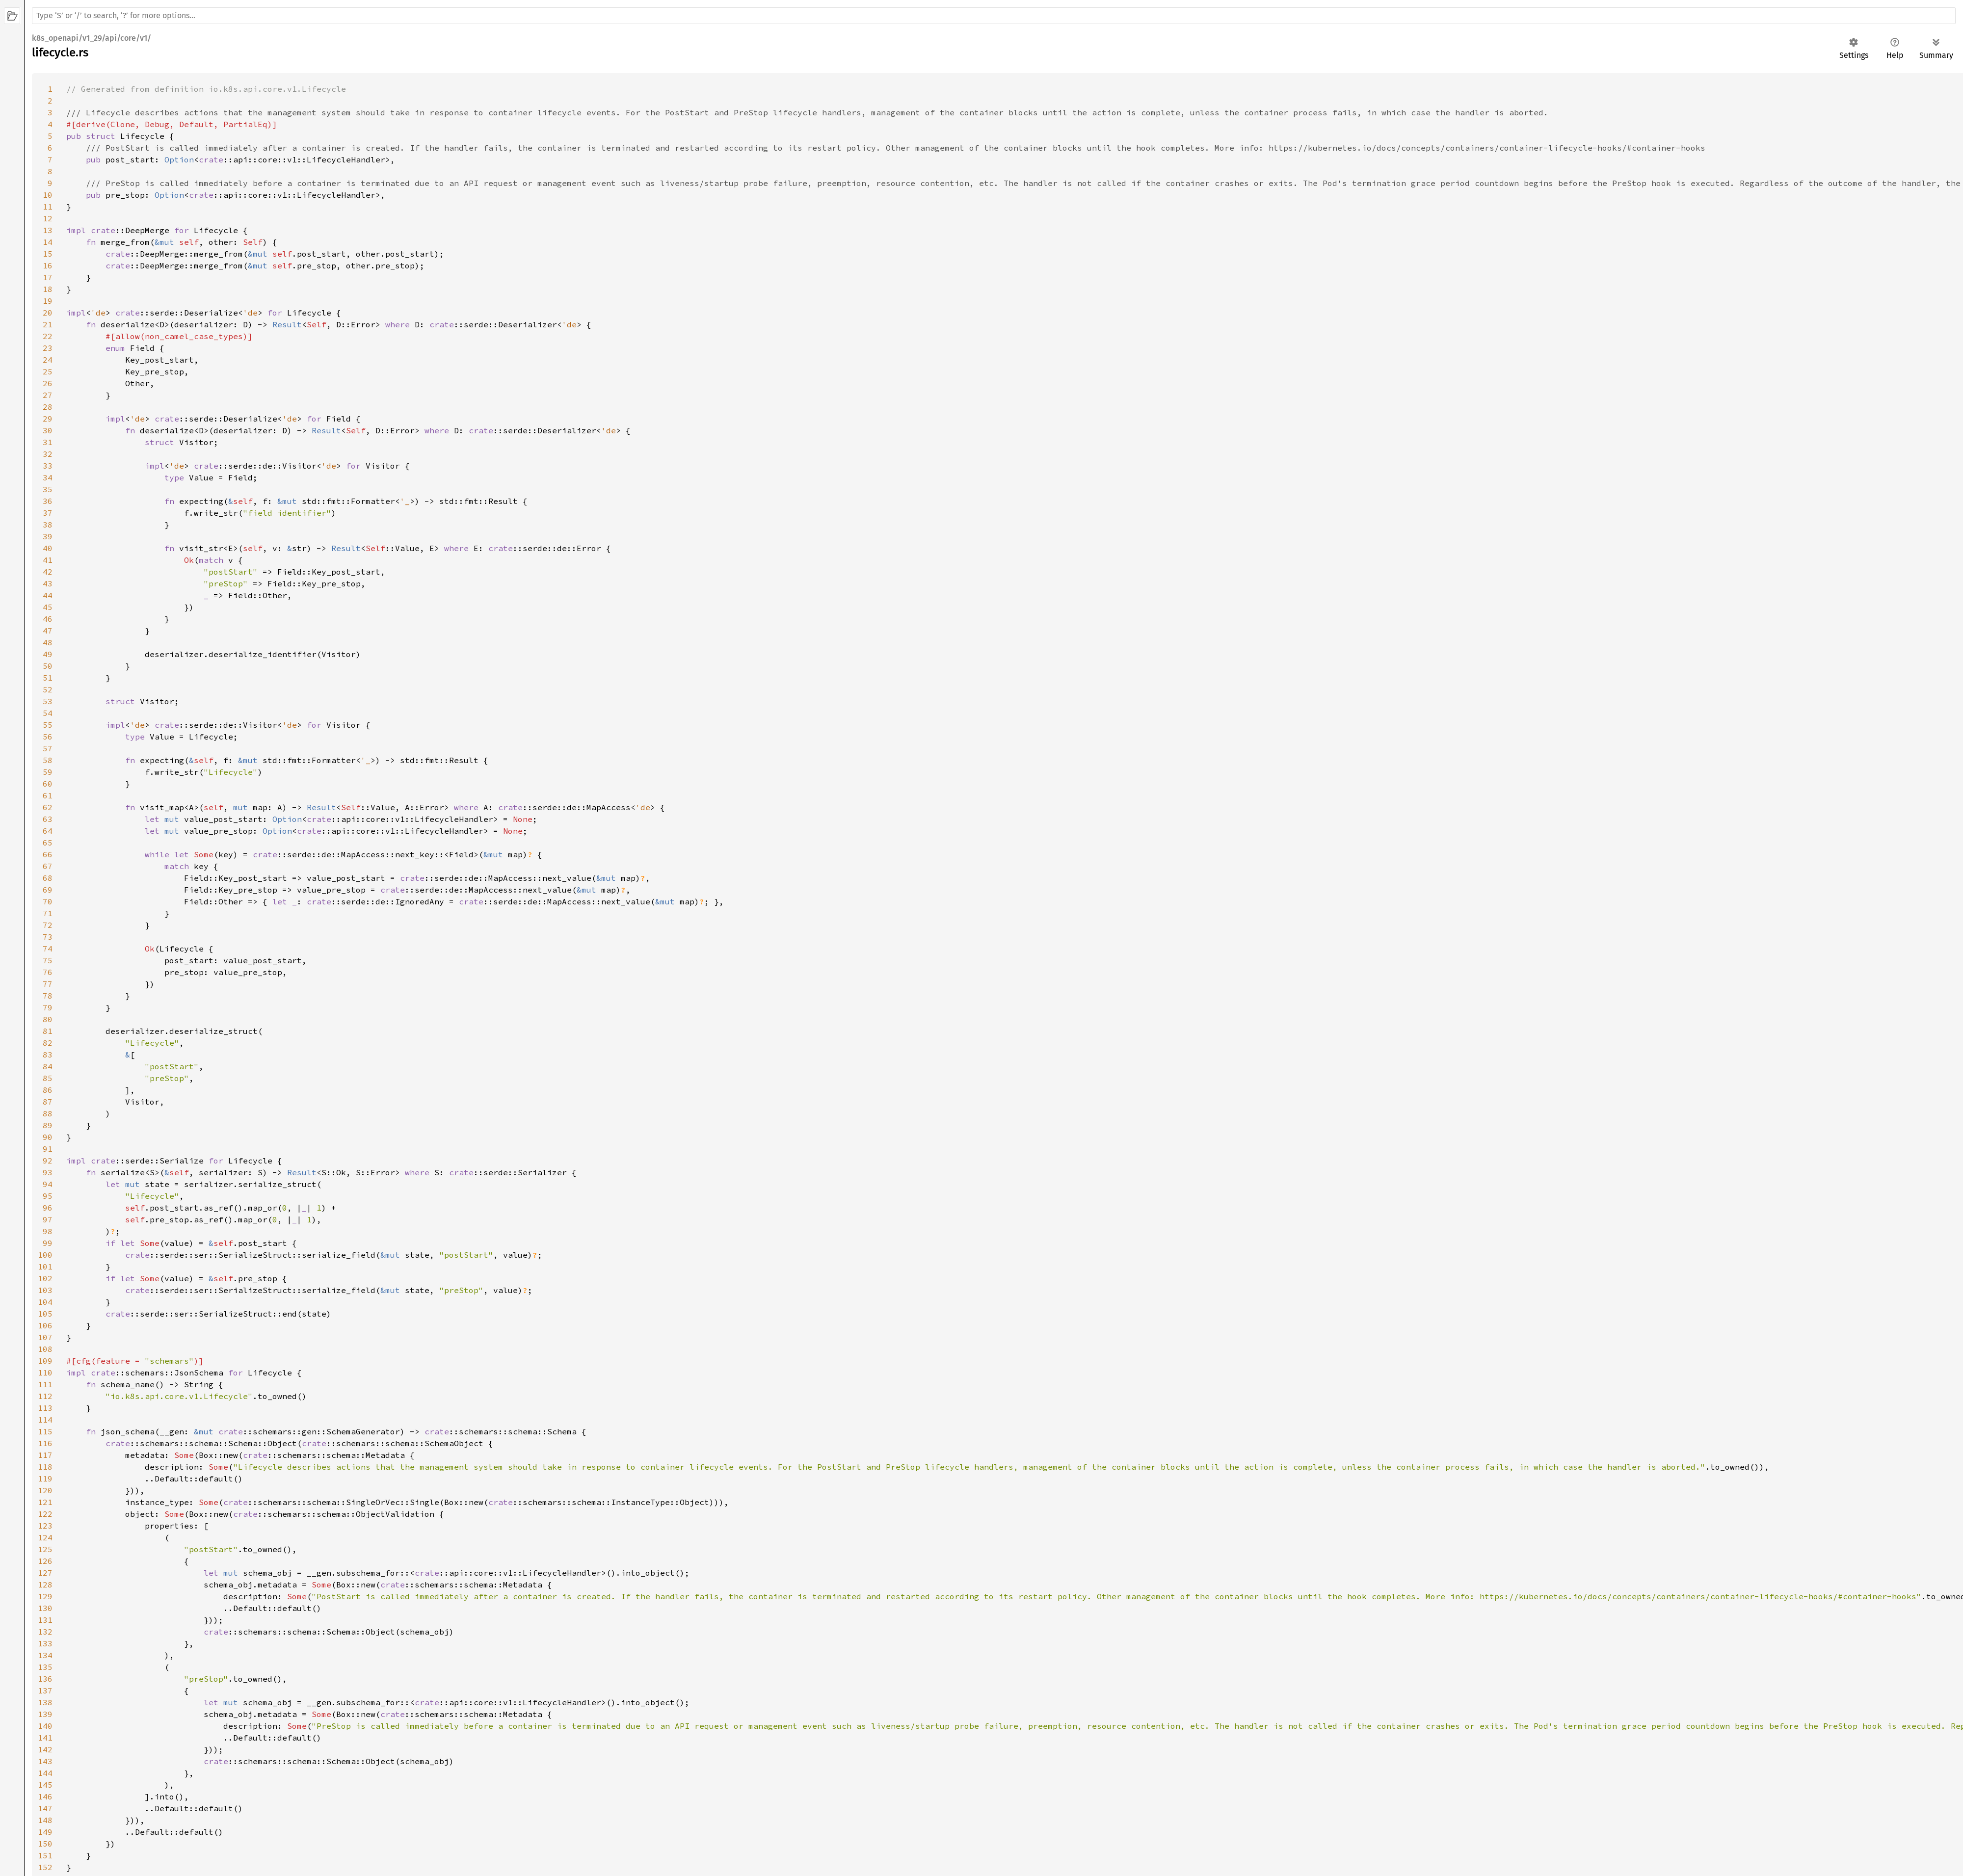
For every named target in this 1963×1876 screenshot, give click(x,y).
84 (48, 1066)
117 (45, 1455)
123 (45, 1526)
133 (45, 1643)
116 (45, 1443)
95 (48, 1196)
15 (48, 254)
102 (45, 1278)
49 (48, 654)
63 (48, 819)
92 (48, 1160)
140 (45, 1726)
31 (48, 442)
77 (48, 984)
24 (48, 360)
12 (48, 218)
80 (48, 1019)
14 (48, 242)
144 (45, 1773)
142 (45, 1749)
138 (45, 1702)
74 (48, 948)
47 (48, 630)
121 (45, 1502)
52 (48, 689)
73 (48, 937)
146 (45, 1796)
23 (48, 348)
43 (48, 583)
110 (45, 1372)
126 (45, 1561)
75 (48, 960)
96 (48, 1208)
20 (48, 312)
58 (48, 760)
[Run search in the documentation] (994, 15)
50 (48, 666)
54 (48, 713)
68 (48, 878)
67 (48, 866)
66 (48, 854)
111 (45, 1384)
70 (48, 901)
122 (45, 1514)
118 (45, 1467)
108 (45, 1349)
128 (45, 1584)
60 (48, 784)
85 (48, 1078)
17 (48, 277)
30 (48, 430)
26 (48, 383)
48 (48, 642)
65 (48, 842)
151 (45, 1855)
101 (45, 1266)
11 (48, 206)
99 (48, 1243)
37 (48, 513)
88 (48, 1113)
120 (45, 1490)
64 (48, 831)
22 (48, 336)
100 (45, 1255)
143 (45, 1761)
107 (45, 1337)
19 (48, 301)
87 (48, 1102)
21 (48, 324)
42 (48, 572)
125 (45, 1549)
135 (45, 1667)
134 (45, 1655)
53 (48, 701)
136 (45, 1679)
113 (45, 1408)
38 (48, 524)
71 (48, 913)
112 (45, 1396)
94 (48, 1184)
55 (48, 725)
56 (48, 736)
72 (48, 925)
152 (45, 1867)
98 (48, 1231)
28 (48, 407)
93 (48, 1172)
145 (45, 1785)
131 (45, 1620)
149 (45, 1832)
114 (45, 1420)
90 (48, 1137)
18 (48, 289)
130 (45, 1608)
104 (45, 1302)
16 (48, 265)
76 (48, 972)
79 (48, 1007)
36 (48, 501)
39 (48, 536)
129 (45, 1596)
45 (48, 607)
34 (48, 477)
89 (48, 1125)
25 (48, 371)
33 (48, 466)
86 (48, 1090)
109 (45, 1361)
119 (45, 1478)
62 (48, 807)
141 (45, 1738)
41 (48, 560)
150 (45, 1844)
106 (45, 1325)
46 (48, 619)
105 (45, 1314)
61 (48, 795)
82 (48, 1043)
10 (48, 195)
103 (45, 1290)
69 (48, 890)
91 (48, 1149)
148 (45, 1820)
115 (45, 1431)
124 (45, 1537)
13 (48, 230)
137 (45, 1690)
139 (45, 1714)
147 (45, 1808)
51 (48, 678)
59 (48, 772)
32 (48, 454)
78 (48, 996)
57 (48, 748)
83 (48, 1054)
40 (48, 548)
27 (48, 395)
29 (48, 418)
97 (48, 1219)
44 (48, 595)
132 (45, 1632)
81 (48, 1031)
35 (48, 489)
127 (45, 1573)
